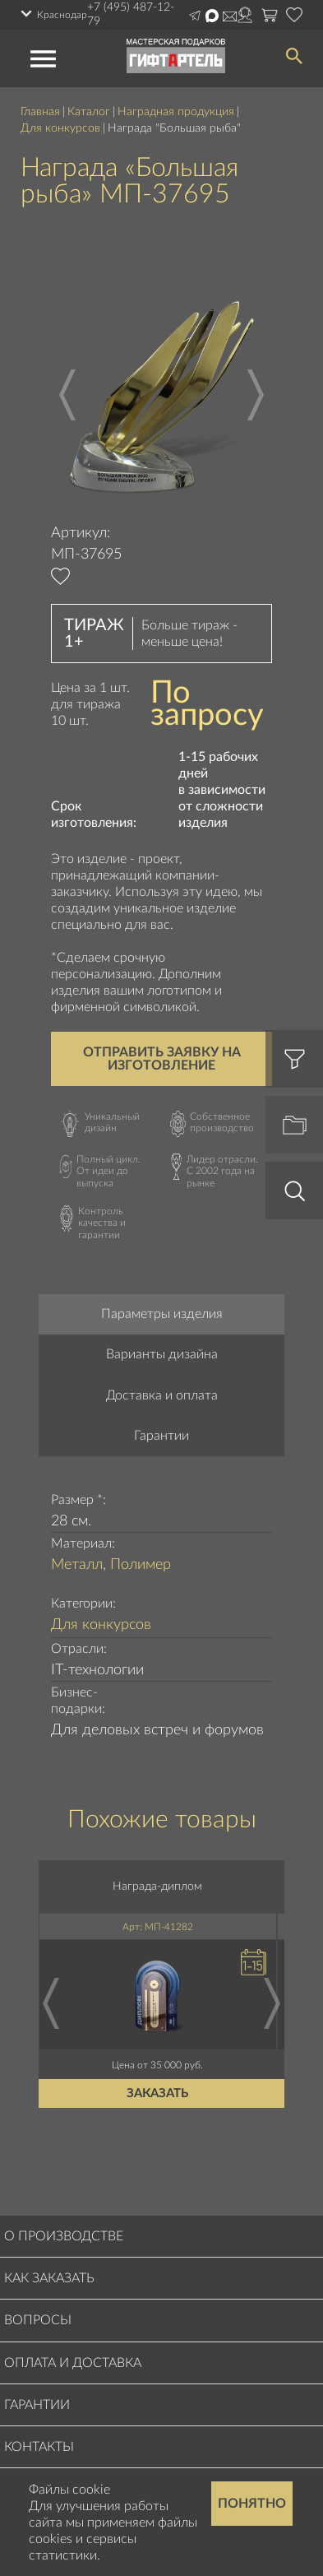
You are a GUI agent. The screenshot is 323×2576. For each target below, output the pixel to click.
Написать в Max (212, 15)
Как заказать (49, 2278)
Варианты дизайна (162, 1354)
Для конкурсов (60, 128)
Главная (40, 112)
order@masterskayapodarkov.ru (230, 16)
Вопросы (38, 2320)
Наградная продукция (176, 112)
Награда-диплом (157, 1886)
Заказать (157, 2093)
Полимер (140, 1564)
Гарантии (161, 1435)
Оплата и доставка (72, 2362)
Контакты (39, 2446)
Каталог (88, 112)
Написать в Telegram (194, 15)
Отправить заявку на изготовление (162, 1059)
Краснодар (62, 15)
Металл (77, 1564)
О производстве (63, 2236)
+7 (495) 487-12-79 (130, 14)
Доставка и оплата (162, 1395)
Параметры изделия (162, 1313)
